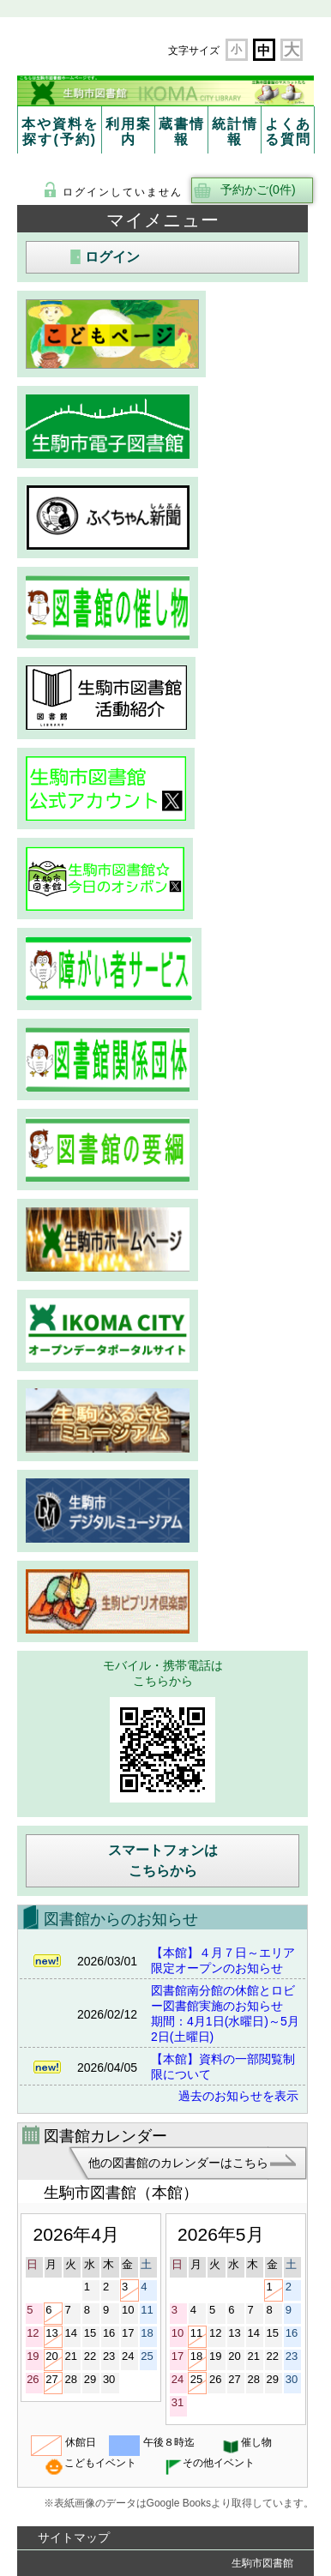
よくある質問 (288, 132)
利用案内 (128, 132)
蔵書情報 (182, 132)
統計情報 (235, 132)
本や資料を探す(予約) (60, 132)
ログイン (112, 257)
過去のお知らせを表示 (238, 2096)
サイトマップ (74, 2537)
